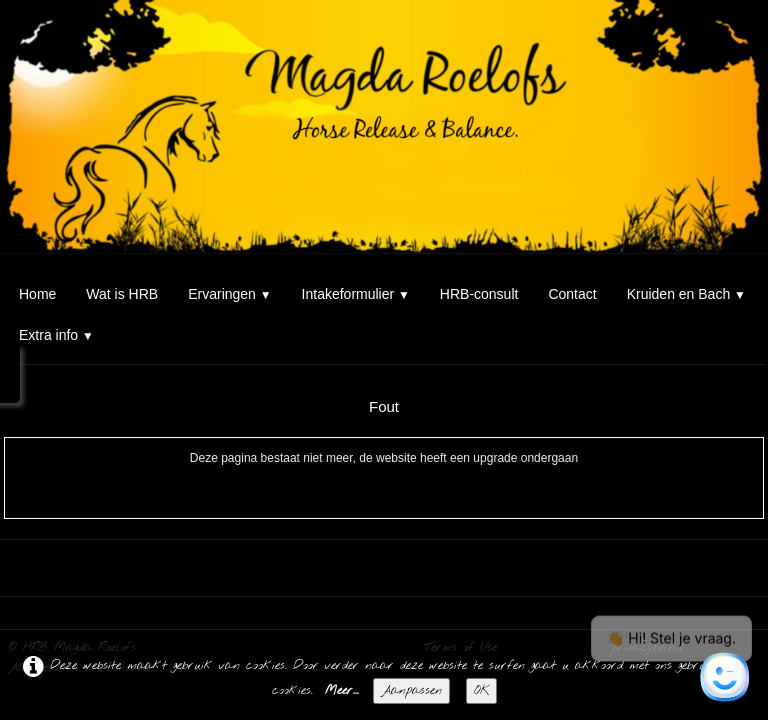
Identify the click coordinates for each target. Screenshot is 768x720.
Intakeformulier (356, 294)
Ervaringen (229, 294)
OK (481, 691)
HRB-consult (479, 294)
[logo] (7, 38)
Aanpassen (411, 691)
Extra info (56, 335)
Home (37, 294)
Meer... (342, 691)
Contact (572, 294)
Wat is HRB (122, 294)
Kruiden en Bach (686, 294)
